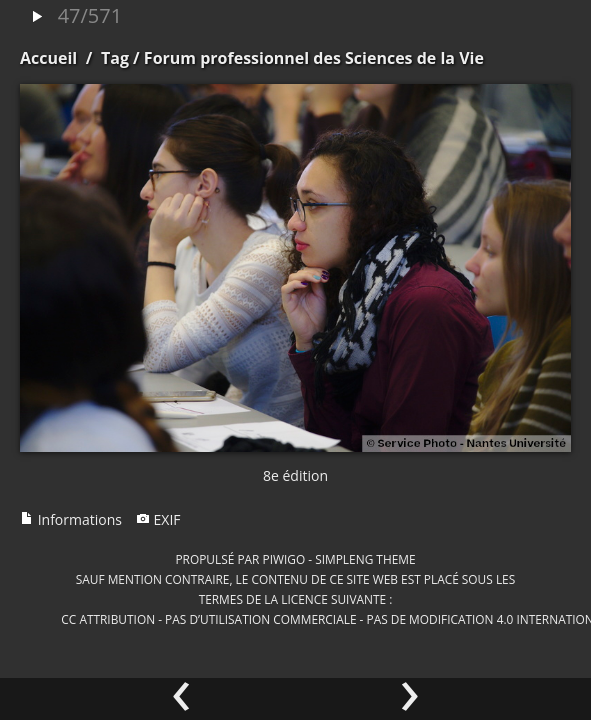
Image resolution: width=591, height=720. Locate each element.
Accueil (48, 58)
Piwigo (283, 559)
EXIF (158, 519)
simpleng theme (365, 559)
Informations (71, 519)
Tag (115, 58)
